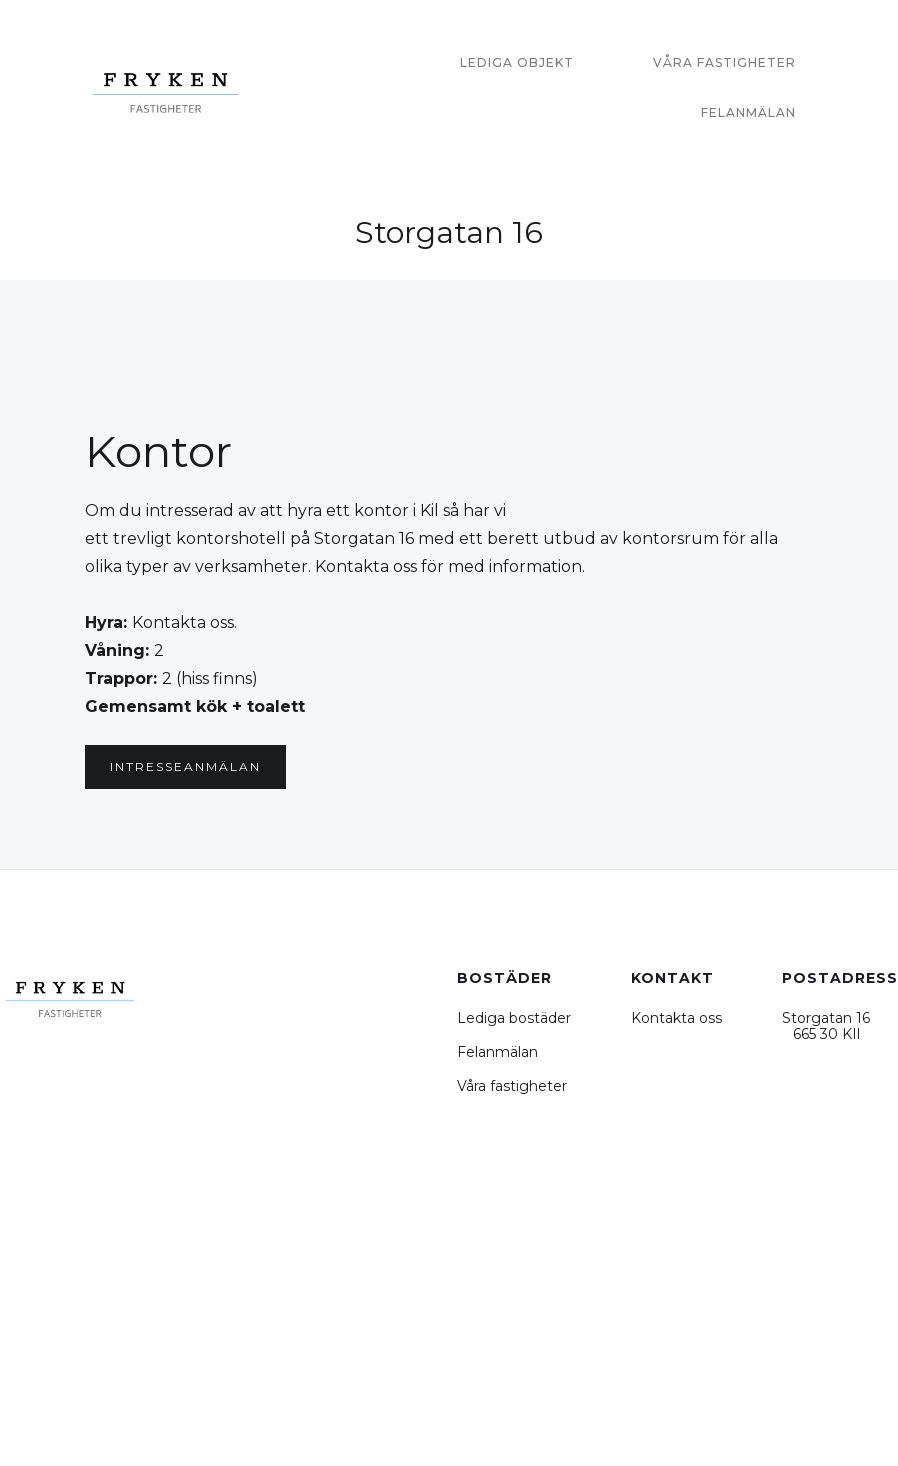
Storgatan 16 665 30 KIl (826, 1026)
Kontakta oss (676, 1018)
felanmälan (748, 112)
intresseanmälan (185, 766)
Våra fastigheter (512, 1086)
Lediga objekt (517, 62)
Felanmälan (497, 1052)
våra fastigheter (724, 62)
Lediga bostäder (514, 1018)
